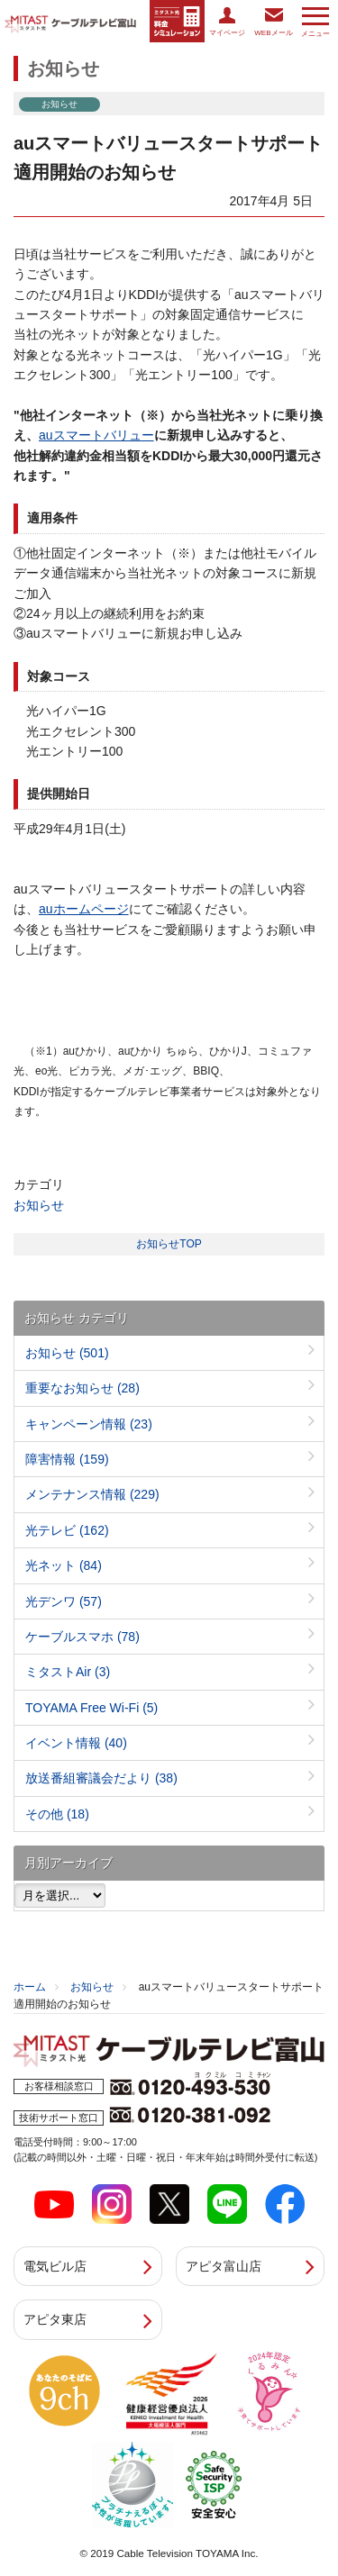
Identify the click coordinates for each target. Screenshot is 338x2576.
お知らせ (39, 1205)
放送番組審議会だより (101, 1778)
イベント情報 (76, 1743)
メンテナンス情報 (92, 1494)
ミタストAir (67, 1671)
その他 (57, 1814)
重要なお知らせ (82, 1388)
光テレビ (67, 1530)
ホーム (30, 1987)
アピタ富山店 (223, 2266)
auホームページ (84, 909)
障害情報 (67, 1459)
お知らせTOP (168, 1244)
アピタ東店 (55, 2319)
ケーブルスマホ (82, 1636)
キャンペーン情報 (88, 1424)
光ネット (63, 1565)
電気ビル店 (55, 2266)
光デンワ (63, 1601)
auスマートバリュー (96, 435)
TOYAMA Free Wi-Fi (91, 1708)
